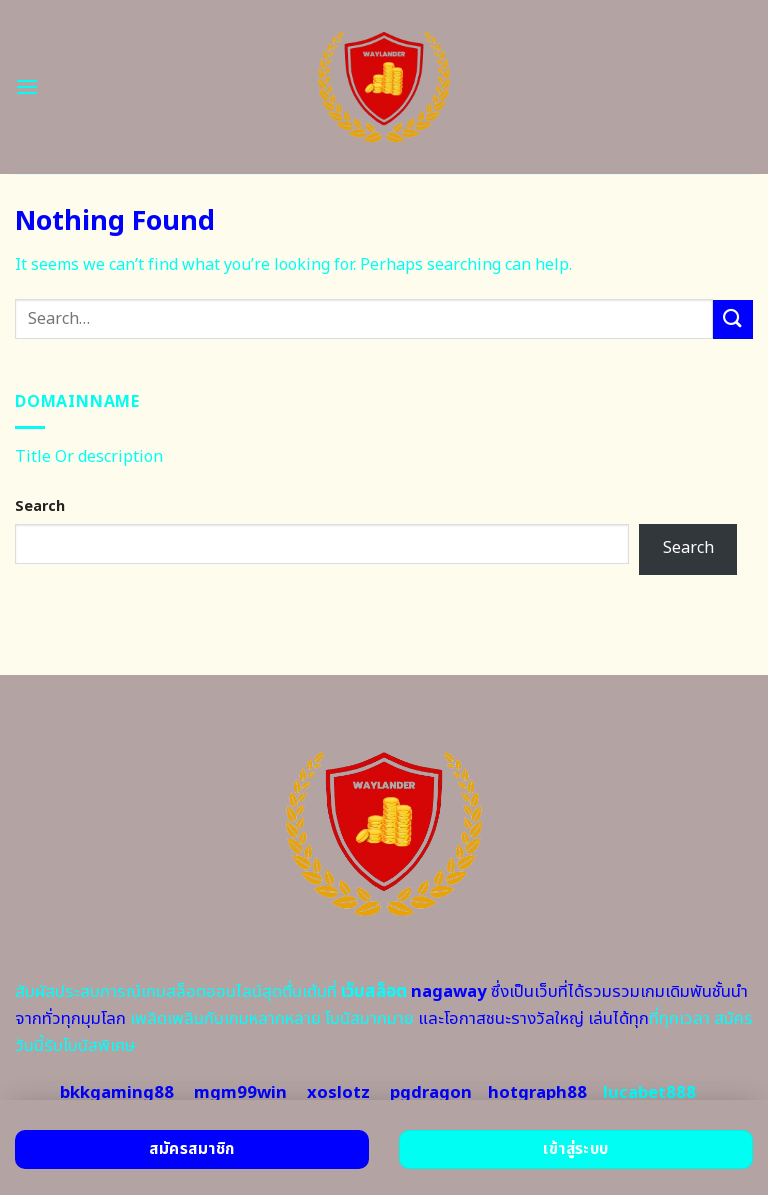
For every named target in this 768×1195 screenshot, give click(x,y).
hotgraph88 (537, 1093)
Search (40, 506)
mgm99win (240, 1093)
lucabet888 (649, 1093)
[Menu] (27, 86)
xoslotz (338, 1093)
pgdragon (431, 1093)
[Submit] (733, 319)
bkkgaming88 (117, 1093)
